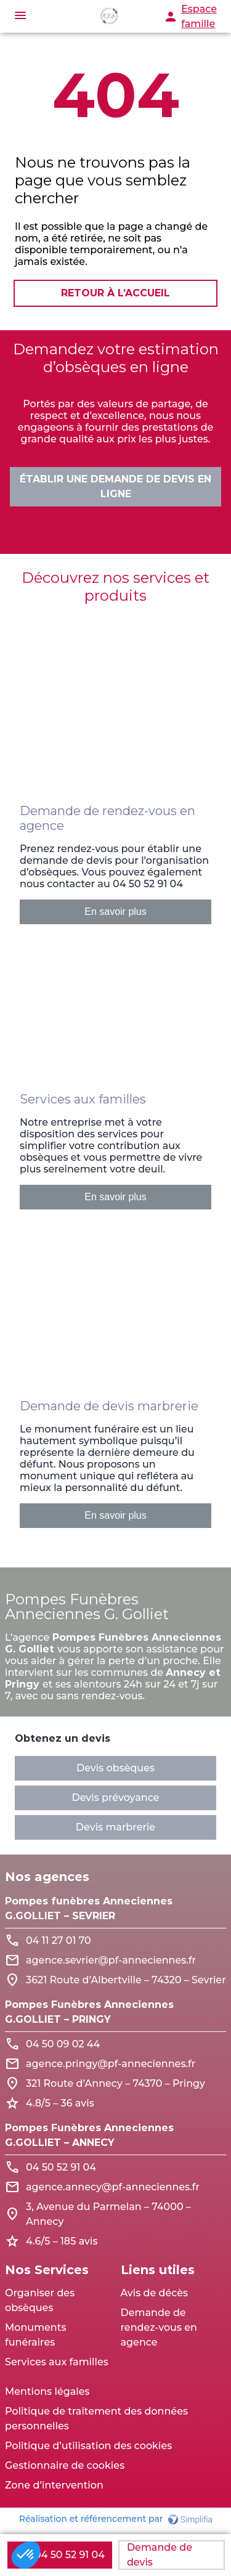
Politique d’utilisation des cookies (88, 2446)
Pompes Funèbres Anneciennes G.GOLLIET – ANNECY (89, 2135)
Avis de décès (154, 2293)
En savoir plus (115, 911)
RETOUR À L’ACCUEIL (115, 293)
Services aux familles (56, 2362)
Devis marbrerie (115, 1827)
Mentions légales (47, 2391)
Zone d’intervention (54, 2485)
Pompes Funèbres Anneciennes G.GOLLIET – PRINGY (89, 2012)
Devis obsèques (115, 1768)
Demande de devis (159, 2554)
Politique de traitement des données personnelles (96, 2418)
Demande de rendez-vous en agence (159, 2327)
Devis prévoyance (116, 1797)
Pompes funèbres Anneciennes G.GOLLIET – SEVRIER (88, 1908)
